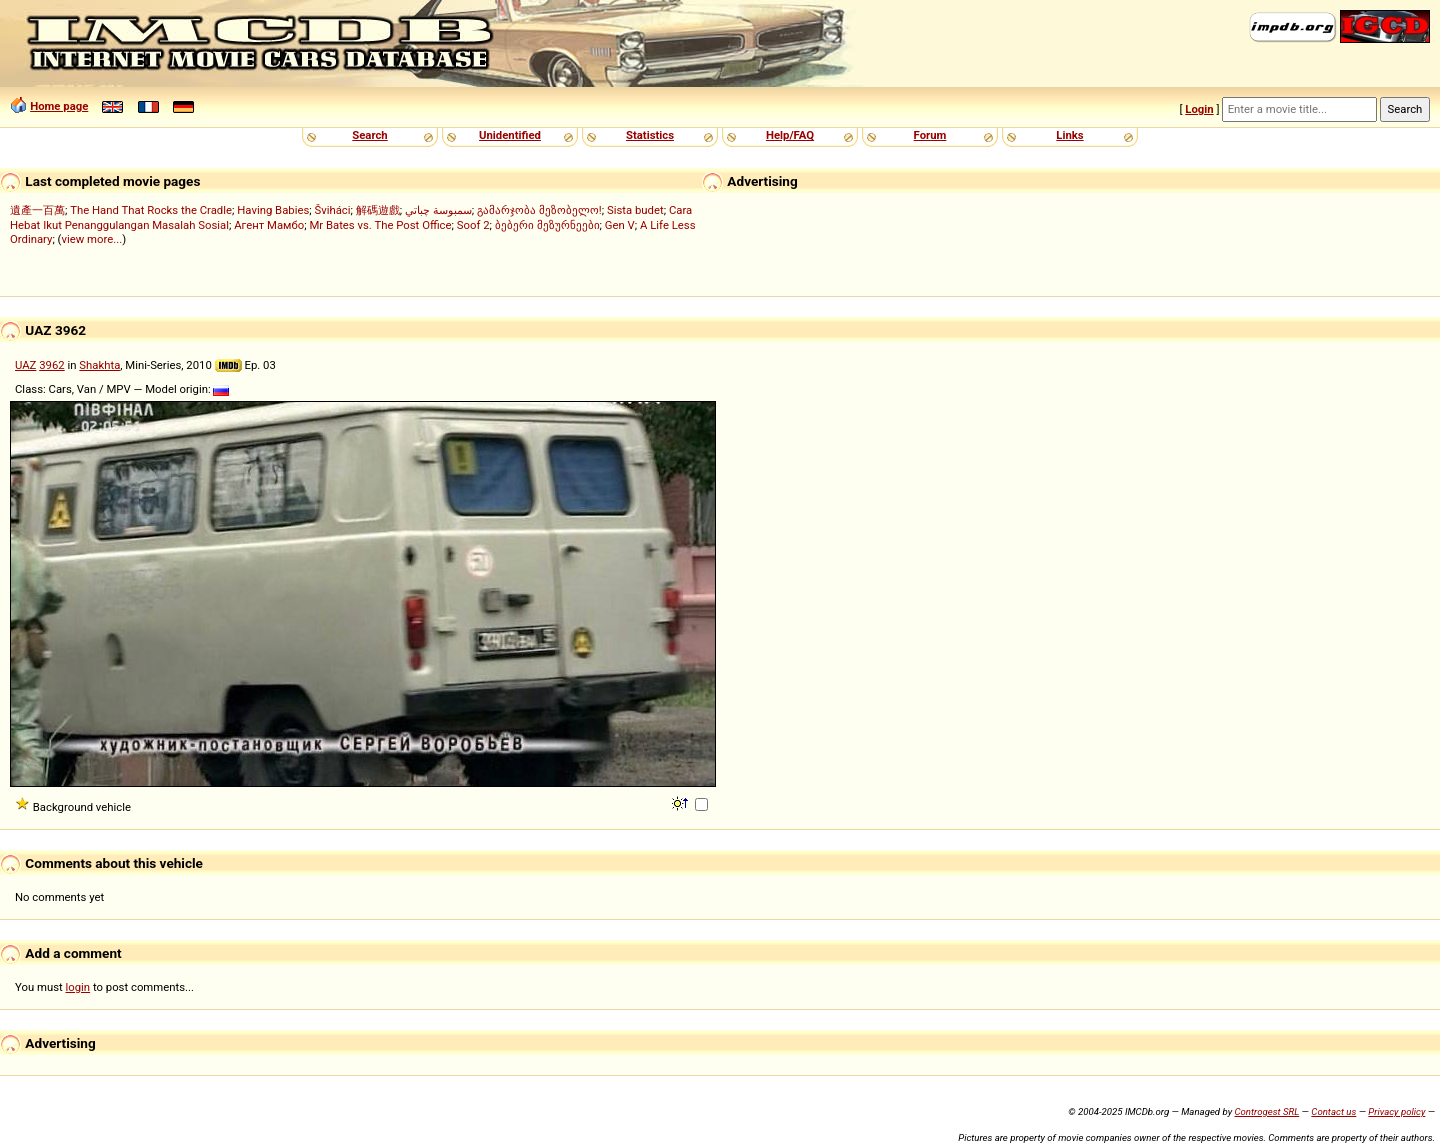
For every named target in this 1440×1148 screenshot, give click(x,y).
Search (369, 135)
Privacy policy (1396, 1111)
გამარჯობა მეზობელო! (539, 210)
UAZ (25, 365)
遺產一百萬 (37, 210)
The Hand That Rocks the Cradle (151, 210)
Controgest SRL (1266, 1111)
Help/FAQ (790, 135)
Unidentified (510, 135)
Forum (930, 135)
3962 (51, 365)
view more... (91, 239)
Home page (59, 106)
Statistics (650, 135)
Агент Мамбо (269, 225)
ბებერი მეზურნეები (547, 225)
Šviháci (333, 210)
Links (1069, 135)
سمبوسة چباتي (438, 210)
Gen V (620, 225)
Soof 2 (473, 225)
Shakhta (99, 365)
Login (1199, 109)
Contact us (1333, 1111)
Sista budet (635, 210)
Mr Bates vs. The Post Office (380, 225)
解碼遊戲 (378, 210)
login (78, 987)
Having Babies (273, 210)
